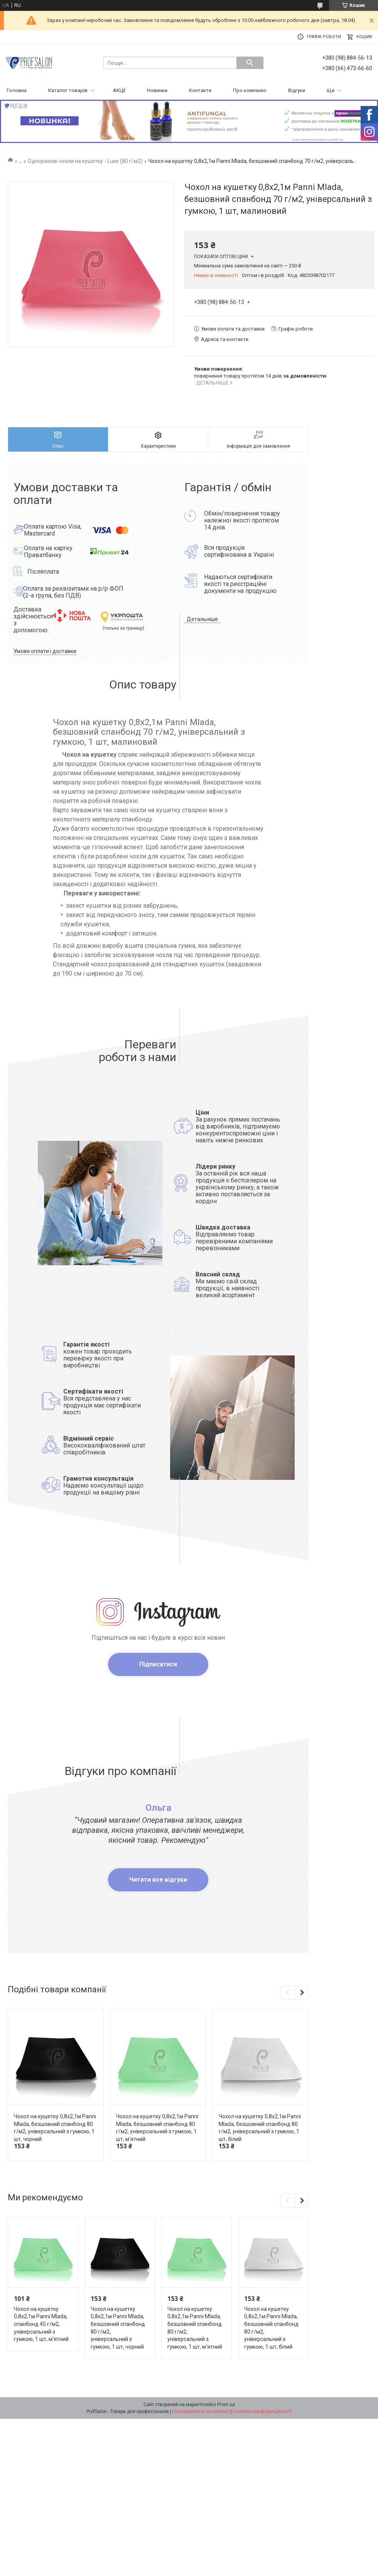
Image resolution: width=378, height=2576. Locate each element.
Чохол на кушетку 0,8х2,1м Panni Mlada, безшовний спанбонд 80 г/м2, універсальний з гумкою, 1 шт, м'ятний (157, 2127)
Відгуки (296, 90)
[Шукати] (249, 63)
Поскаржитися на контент (200, 2411)
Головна (17, 90)
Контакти (200, 90)
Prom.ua (226, 2404)
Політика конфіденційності (262, 2411)
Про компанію (250, 90)
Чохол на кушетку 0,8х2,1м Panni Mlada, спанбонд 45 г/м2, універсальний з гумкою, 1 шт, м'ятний (41, 2324)
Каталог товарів (68, 90)
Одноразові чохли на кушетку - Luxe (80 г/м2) (85, 161)
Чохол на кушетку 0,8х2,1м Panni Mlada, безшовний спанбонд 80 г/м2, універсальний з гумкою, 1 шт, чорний (55, 2127)
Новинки (157, 90)
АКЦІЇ (119, 90)
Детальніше (202, 619)
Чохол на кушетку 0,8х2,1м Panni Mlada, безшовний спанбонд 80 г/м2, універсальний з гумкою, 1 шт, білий (260, 2127)
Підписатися (158, 1664)
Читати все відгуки (158, 1879)
